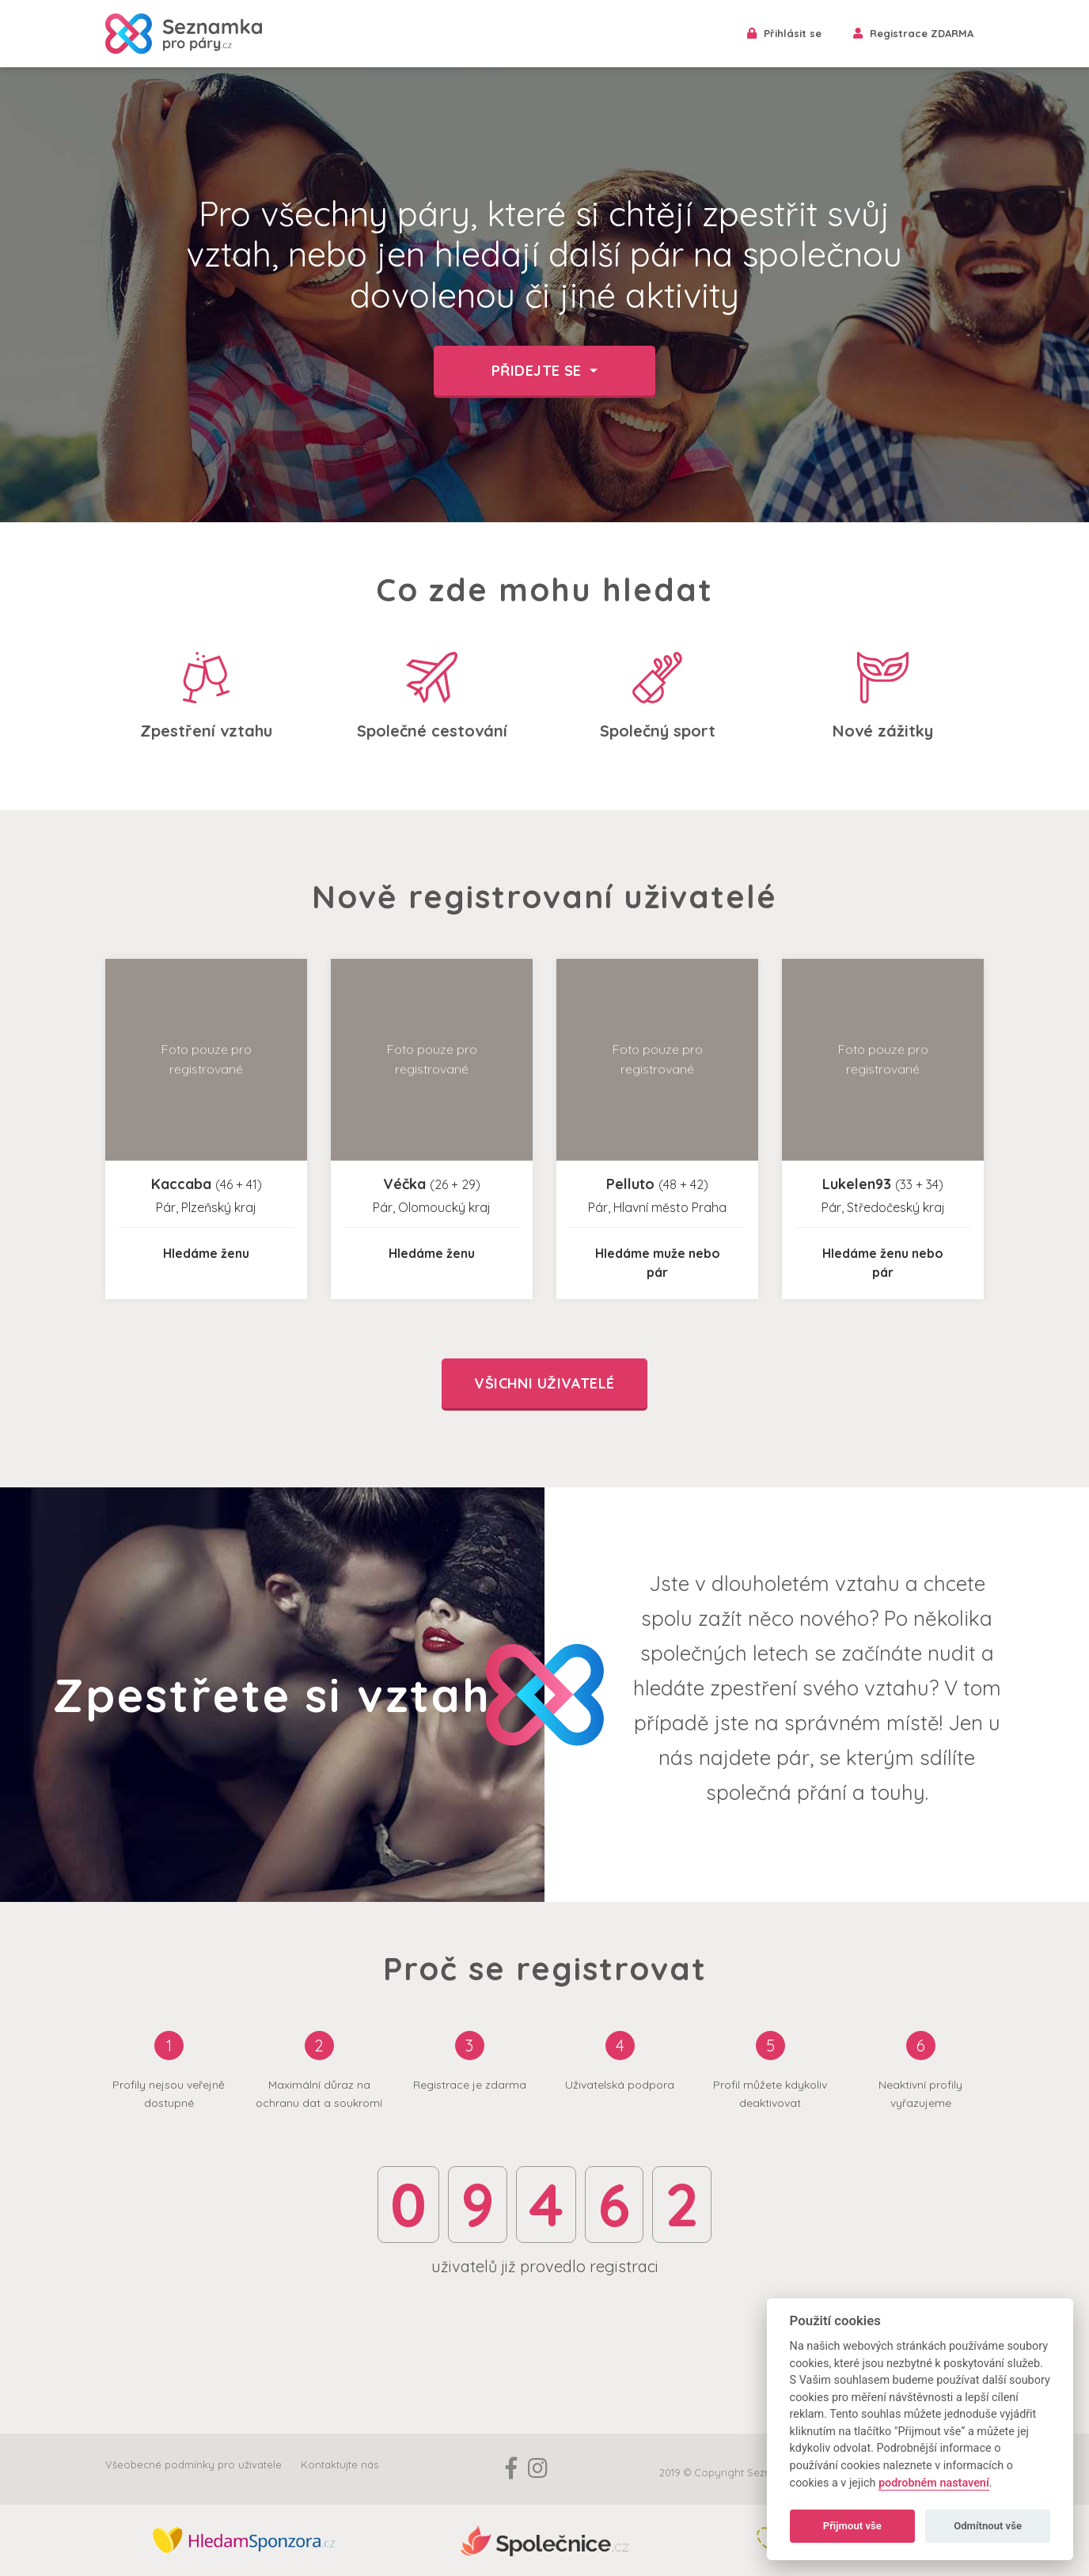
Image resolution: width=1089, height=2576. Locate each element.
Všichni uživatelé (544, 1383)
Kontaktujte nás (339, 2464)
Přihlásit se (784, 33)
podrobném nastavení (933, 2483)
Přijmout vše (852, 2526)
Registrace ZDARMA (913, 33)
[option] (544, 295)
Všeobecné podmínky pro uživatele (193, 2464)
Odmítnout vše (988, 2526)
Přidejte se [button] (538, 371)
